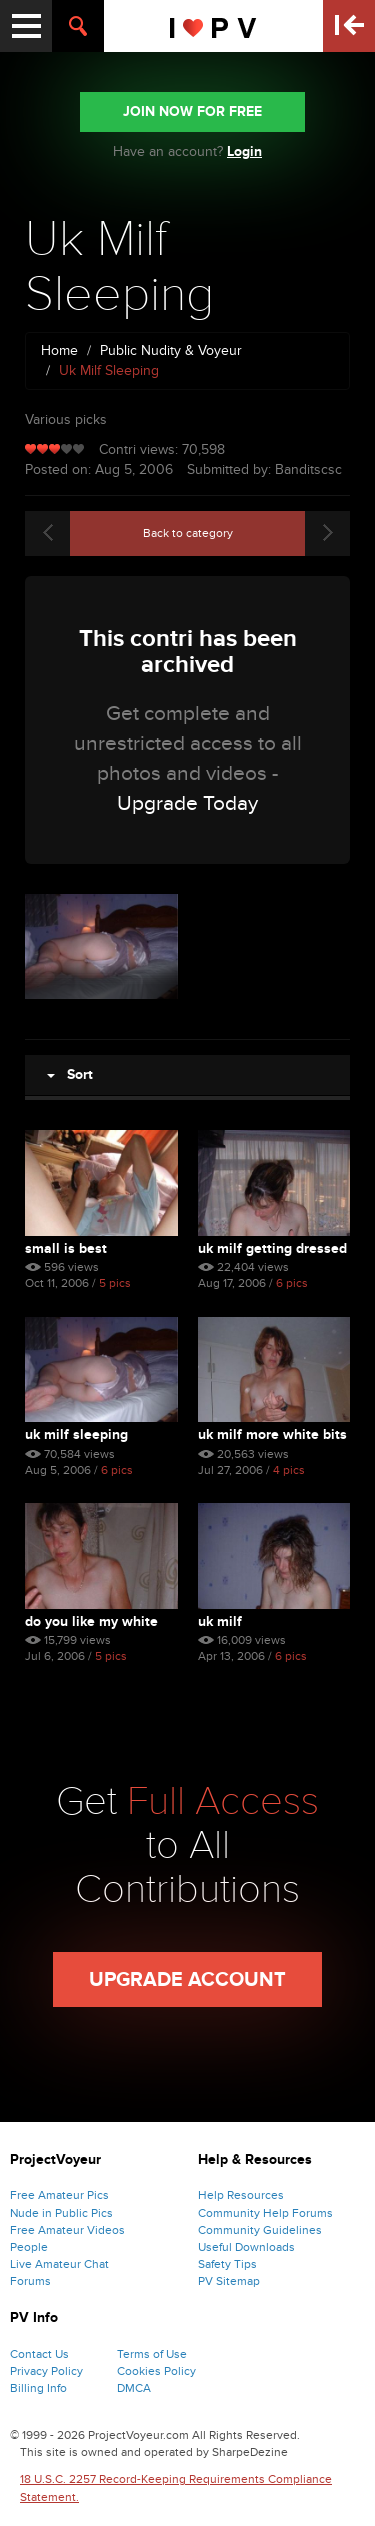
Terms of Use (152, 2354)
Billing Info (38, 2388)
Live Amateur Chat (59, 2264)
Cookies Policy (156, 2371)
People (29, 2247)
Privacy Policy (46, 2371)
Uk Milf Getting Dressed (272, 1248)
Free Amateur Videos (67, 2230)
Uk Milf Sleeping (76, 1434)
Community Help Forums (265, 2213)
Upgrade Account (187, 1980)
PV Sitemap (229, 2281)
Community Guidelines (260, 2230)
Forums (30, 2281)
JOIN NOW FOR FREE (192, 111)
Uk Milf (220, 1621)
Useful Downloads (246, 2247)
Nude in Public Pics (61, 2213)
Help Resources (241, 2195)
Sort (70, 1074)
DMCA (134, 2388)
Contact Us (39, 2354)
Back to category (188, 533)
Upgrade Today (187, 803)
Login (244, 151)
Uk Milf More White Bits (272, 1434)
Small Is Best (66, 1248)
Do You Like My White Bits (91, 1621)
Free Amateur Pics (59, 2195)
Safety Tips (227, 2264)
